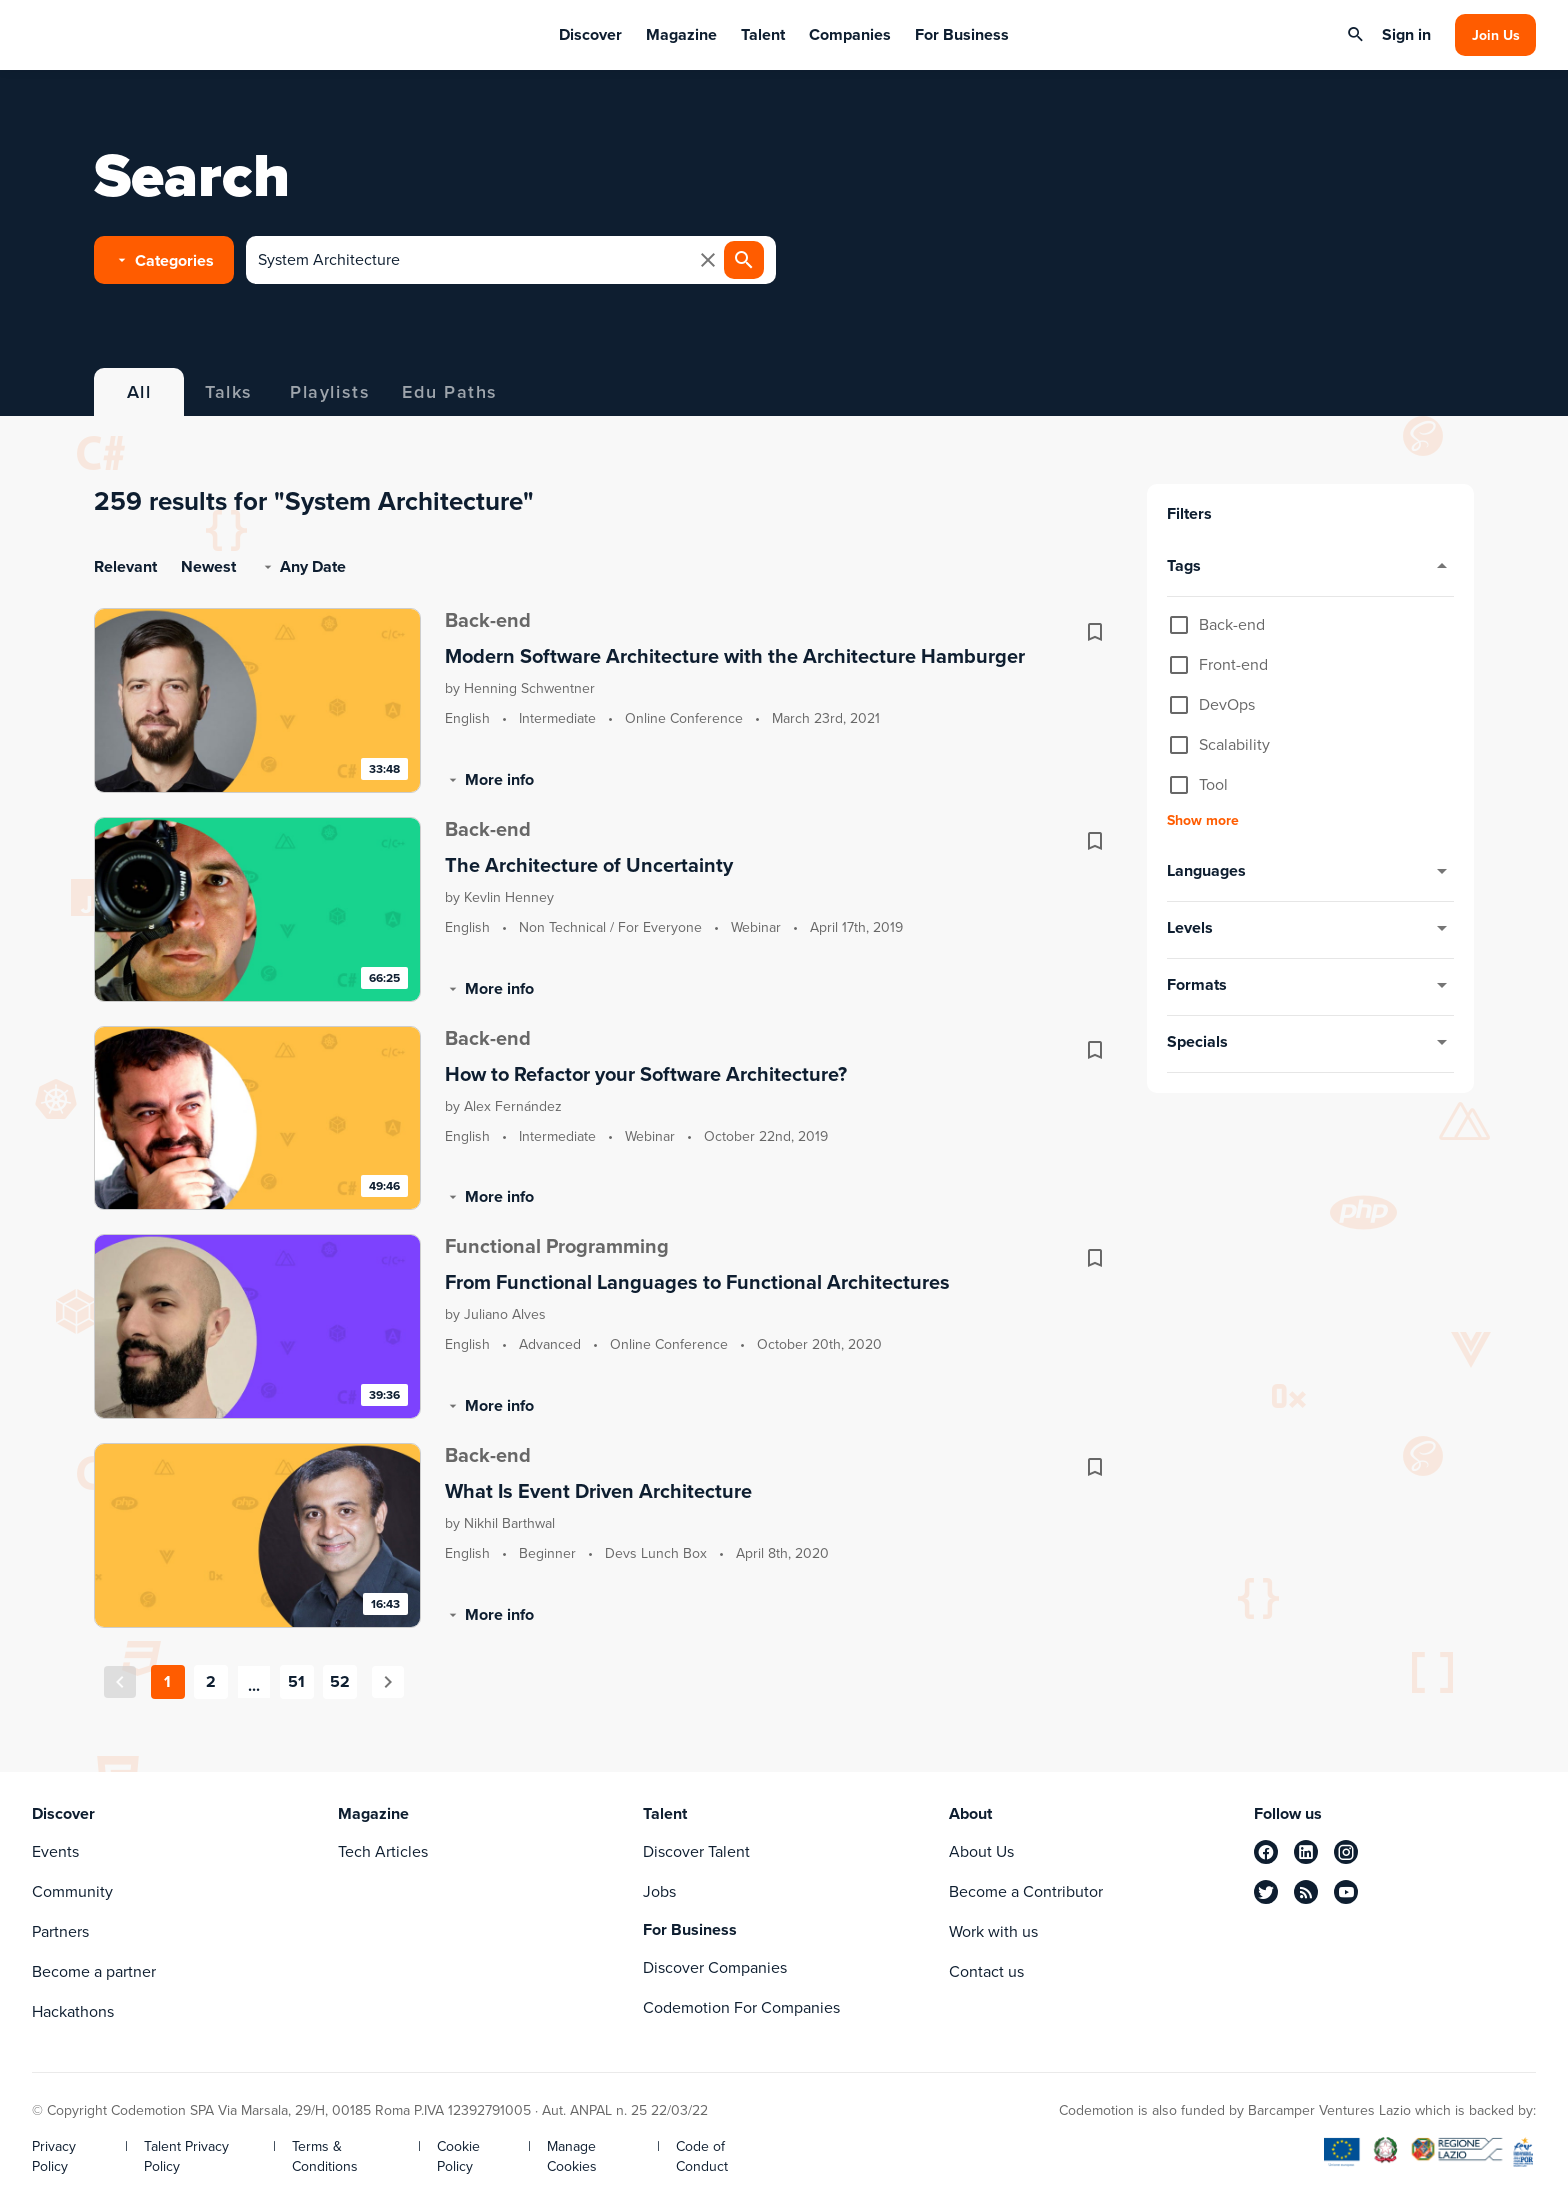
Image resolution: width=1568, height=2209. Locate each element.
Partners (60, 1931)
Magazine (681, 34)
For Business (962, 34)
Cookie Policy (458, 2157)
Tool (1213, 785)
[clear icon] (708, 260)
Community (72, 1891)
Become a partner (94, 1971)
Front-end (1233, 665)
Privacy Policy (54, 2157)
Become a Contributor (1026, 1891)
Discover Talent (696, 1851)
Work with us (993, 1931)
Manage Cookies (572, 2157)
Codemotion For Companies (741, 2007)
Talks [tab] (229, 392)
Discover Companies (715, 1967)
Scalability (1234, 745)
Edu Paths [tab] (449, 392)
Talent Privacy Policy (186, 2157)
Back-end (1232, 625)
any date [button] (303, 566)
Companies (850, 34)
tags (1310, 567)
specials (1310, 1043)
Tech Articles (383, 1851)
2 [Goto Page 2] (211, 1681)
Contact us (986, 1971)
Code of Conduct (702, 2157)
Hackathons (73, 2011)
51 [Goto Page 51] (296, 1681)
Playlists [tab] (330, 392)
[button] (164, 260)
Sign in (1406, 35)
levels (1310, 929)
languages (1310, 872)
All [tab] (139, 392)
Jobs (659, 1891)
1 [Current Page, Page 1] (167, 1681)
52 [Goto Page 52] (340, 1681)
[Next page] (388, 1682)
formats (1310, 986)
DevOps (1227, 705)
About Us (981, 1851)
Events (55, 1851)
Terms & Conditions (325, 2157)
